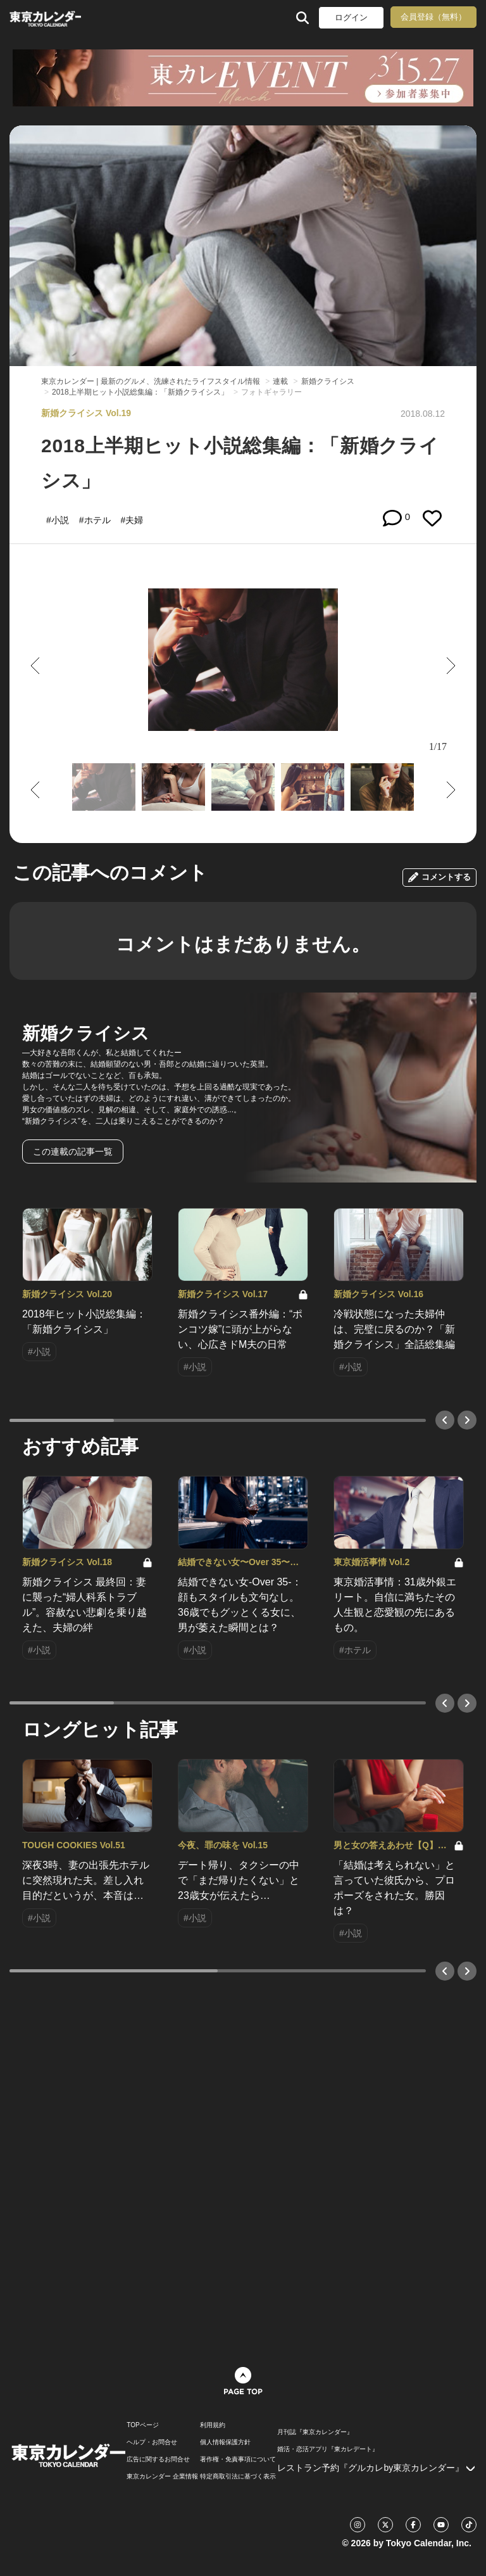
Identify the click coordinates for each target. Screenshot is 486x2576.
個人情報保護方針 (225, 2442)
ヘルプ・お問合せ (152, 2442)
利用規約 (212, 2425)
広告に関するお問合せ (158, 2459)
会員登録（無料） (433, 17)
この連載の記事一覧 (73, 1151)
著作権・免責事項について (238, 2459)
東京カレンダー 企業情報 (162, 2476)
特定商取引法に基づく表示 (238, 2476)
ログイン (351, 17)
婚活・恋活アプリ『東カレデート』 (327, 2449)
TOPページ (142, 2425)
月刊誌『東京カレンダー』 (315, 2432)
